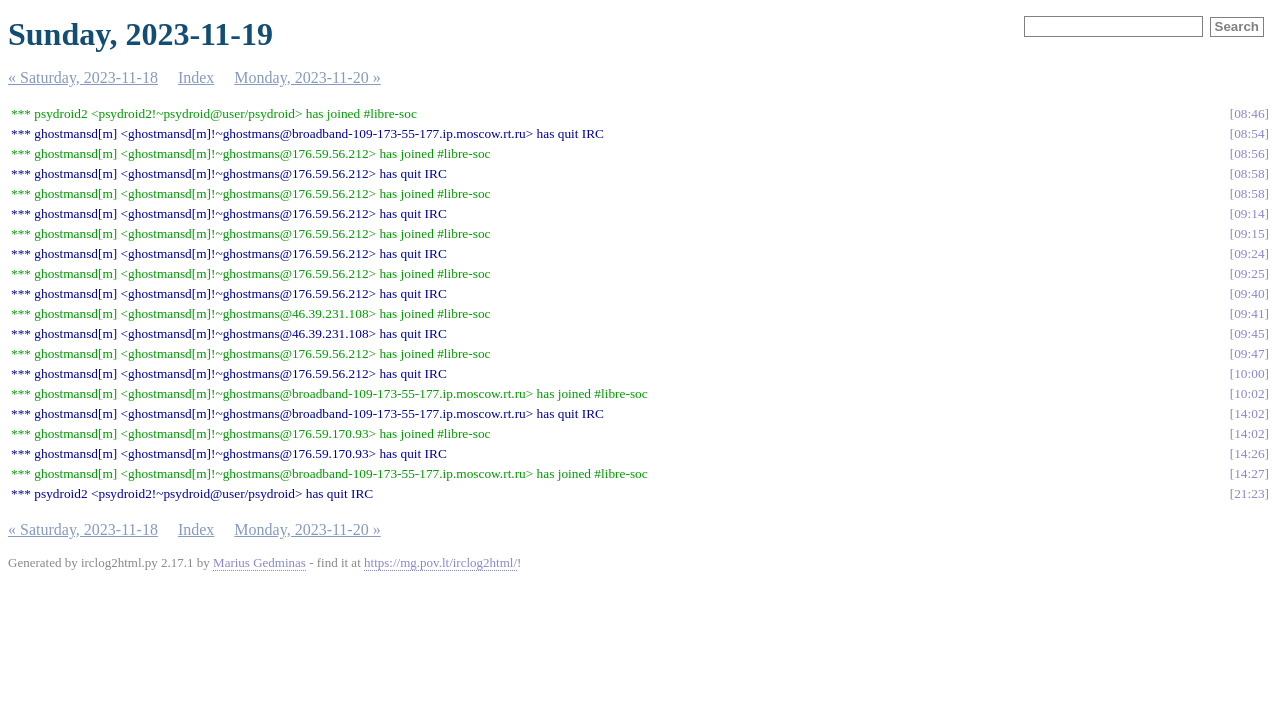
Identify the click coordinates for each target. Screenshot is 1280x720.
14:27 (1249, 473)
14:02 (1249, 413)
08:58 (1249, 173)
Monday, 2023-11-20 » (307, 77)
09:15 (1249, 233)
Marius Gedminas (259, 562)
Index (196, 77)
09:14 (1249, 213)
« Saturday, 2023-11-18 (83, 77)
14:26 (1249, 453)
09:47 (1249, 353)
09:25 (1249, 273)
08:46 (1249, 113)
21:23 (1249, 493)
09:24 (1249, 253)
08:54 (1249, 133)
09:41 (1249, 313)
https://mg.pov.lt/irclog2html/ (440, 562)
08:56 (1249, 153)
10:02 (1249, 393)
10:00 (1249, 373)
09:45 (1249, 333)
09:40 (1249, 293)
